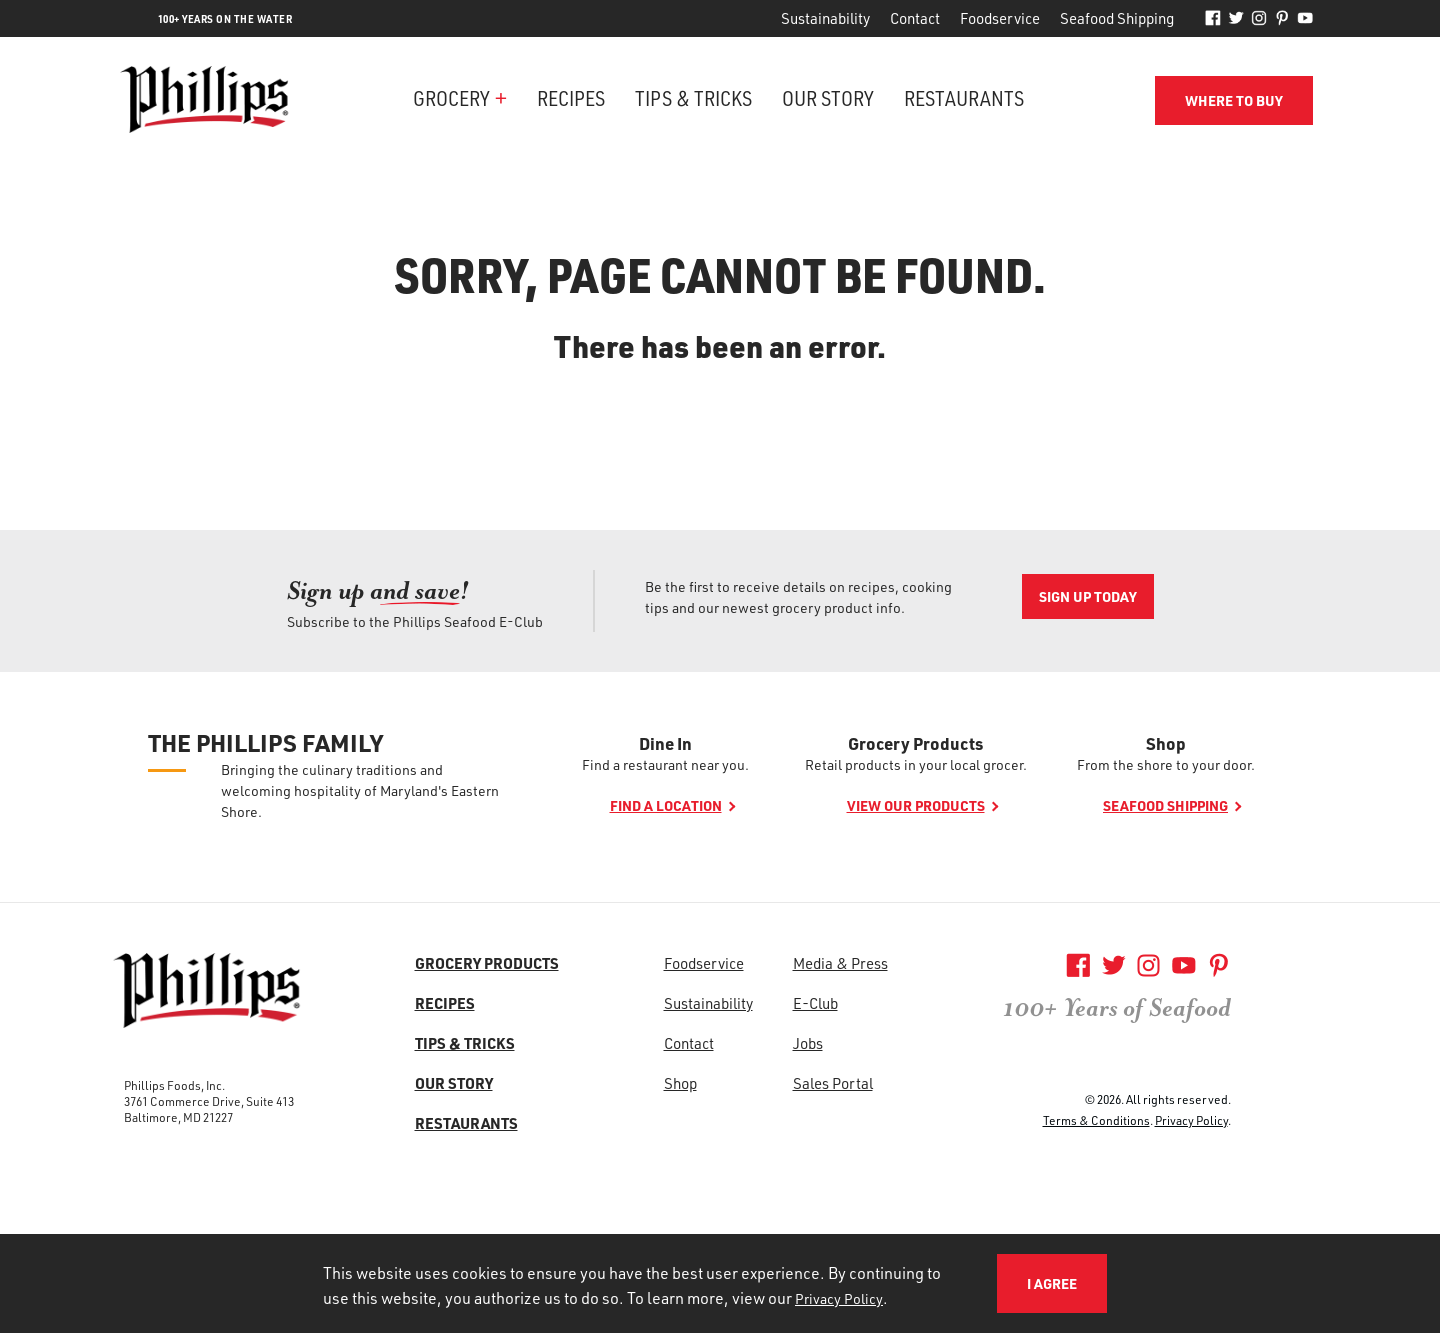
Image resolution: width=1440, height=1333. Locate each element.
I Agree (1052, 1283)
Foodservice (1000, 18)
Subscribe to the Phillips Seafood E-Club (415, 621)
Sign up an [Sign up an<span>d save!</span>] (378, 590)
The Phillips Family (265, 743)
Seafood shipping (1165, 805)
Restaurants (964, 97)
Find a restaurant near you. (665, 764)
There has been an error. (720, 346)
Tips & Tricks (693, 97)
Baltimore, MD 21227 (178, 1117)
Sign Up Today (1088, 596)
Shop (1166, 743)
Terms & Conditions (1096, 1120)
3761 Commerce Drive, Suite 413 (209, 1101)
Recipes (571, 97)
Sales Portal (833, 1083)
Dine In (665, 743)
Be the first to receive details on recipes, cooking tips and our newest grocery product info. (798, 597)
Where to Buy (1234, 100)
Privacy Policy (1191, 1120)
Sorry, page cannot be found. (720, 274)
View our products (916, 805)
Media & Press (840, 963)
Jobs (808, 1043)
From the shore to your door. (1166, 764)
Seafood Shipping (1117, 18)
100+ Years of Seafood (1117, 1008)
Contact (915, 18)
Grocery (451, 97)
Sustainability (825, 18)
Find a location (666, 805)
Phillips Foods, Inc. (174, 1085)
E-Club (815, 1003)
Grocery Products (915, 743)
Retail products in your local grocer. (916, 764)
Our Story (828, 97)
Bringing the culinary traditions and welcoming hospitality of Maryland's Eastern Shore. (360, 790)
